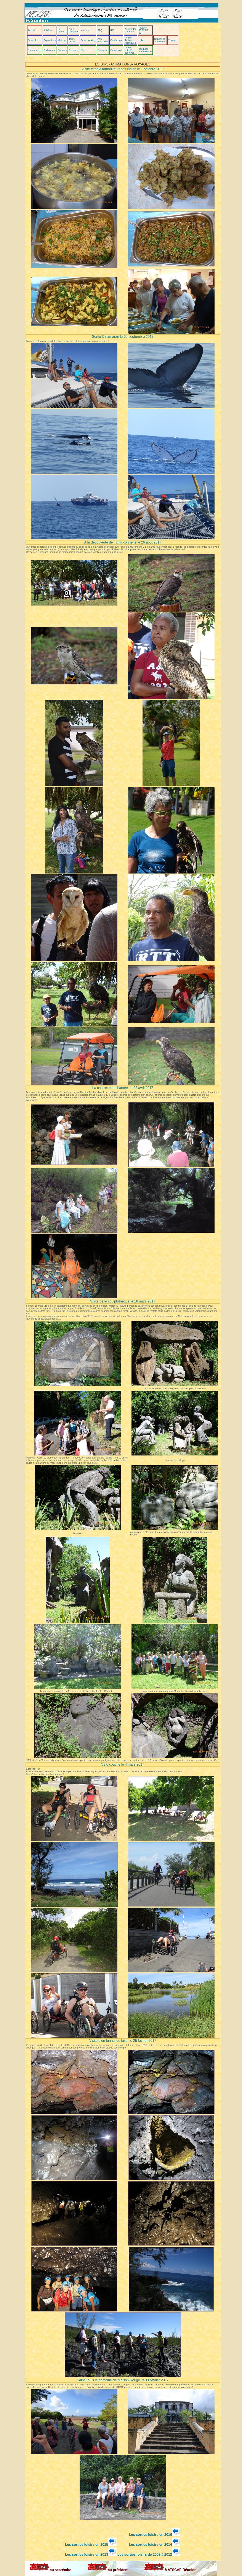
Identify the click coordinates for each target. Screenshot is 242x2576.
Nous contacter (74, 30)
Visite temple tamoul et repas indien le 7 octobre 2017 (123, 69)
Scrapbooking (88, 40)
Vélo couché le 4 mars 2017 (122, 1764)
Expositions (49, 40)
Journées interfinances (145, 50)
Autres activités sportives (129, 50)
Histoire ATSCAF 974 (143, 30)
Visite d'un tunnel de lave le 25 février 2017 (122, 2040)
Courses (62, 50)
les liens (85, 30)
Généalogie (116, 40)
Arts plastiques (103, 40)
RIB (112, 30)
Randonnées (34, 50)
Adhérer (47, 30)
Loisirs (142, 40)
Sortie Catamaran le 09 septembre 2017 (123, 336)
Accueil (31, 30)
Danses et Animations (160, 40)
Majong (62, 40)
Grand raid (116, 50)
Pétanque (103, 50)
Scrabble (32, 40)
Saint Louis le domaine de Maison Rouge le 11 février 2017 (122, 2380)
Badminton (49, 50)
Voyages (172, 40)
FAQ (100, 30)
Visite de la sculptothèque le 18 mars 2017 (122, 1301)
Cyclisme (74, 50)
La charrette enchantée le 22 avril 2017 (122, 1088)
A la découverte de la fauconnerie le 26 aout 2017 (122, 542)
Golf (83, 50)
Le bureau (61, 30)
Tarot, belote (72, 40)
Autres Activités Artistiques (130, 40)
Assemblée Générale (130, 30)
